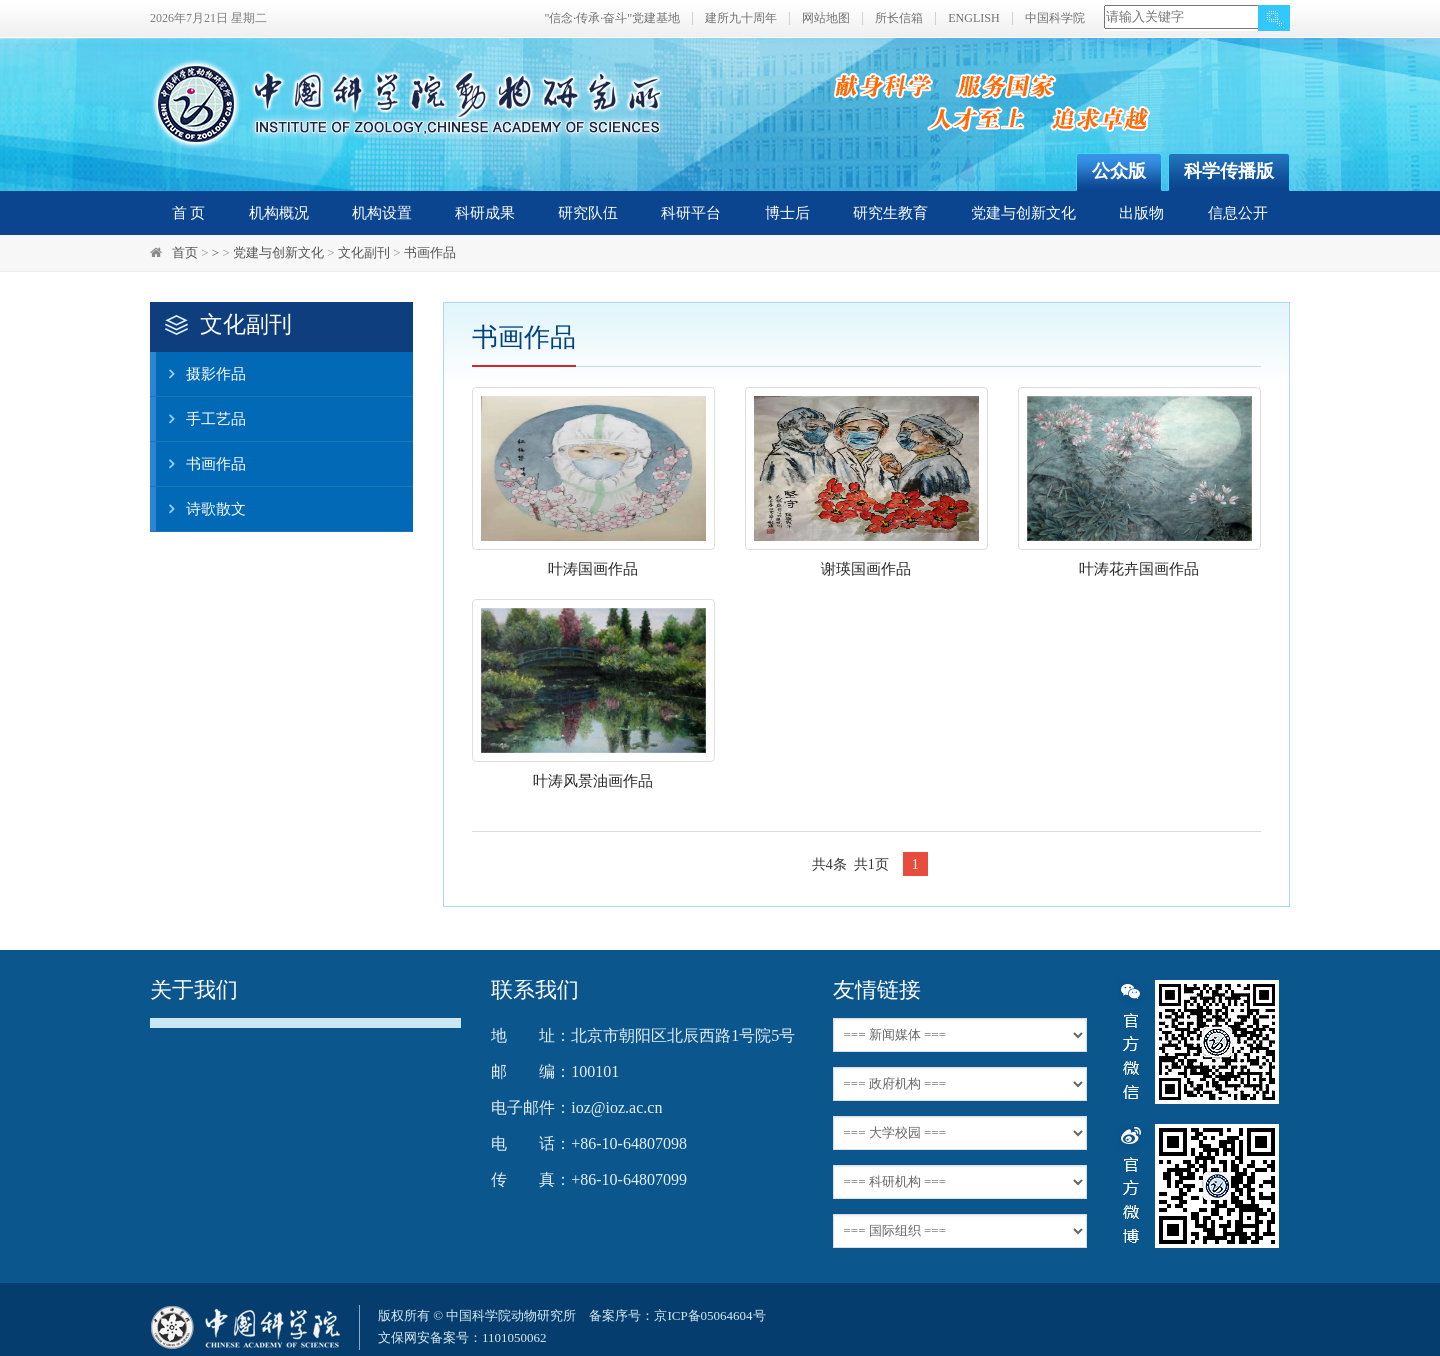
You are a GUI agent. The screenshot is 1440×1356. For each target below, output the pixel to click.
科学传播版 (1229, 171)
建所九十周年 (741, 18)
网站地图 (826, 18)
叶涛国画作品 (593, 569)
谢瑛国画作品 (866, 569)
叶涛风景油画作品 (593, 781)
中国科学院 (1055, 18)
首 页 (189, 213)
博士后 (787, 213)
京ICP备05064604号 (709, 1315)
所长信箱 (899, 18)
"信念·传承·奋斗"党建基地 (612, 18)
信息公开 (1238, 213)
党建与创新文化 (1023, 213)
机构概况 (279, 213)
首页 (185, 252)
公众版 (1119, 171)
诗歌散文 (201, 509)
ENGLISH (973, 18)
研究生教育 (890, 213)
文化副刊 (364, 252)
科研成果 (485, 213)
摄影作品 (201, 374)
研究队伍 (588, 213)
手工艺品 (201, 419)
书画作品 (430, 252)
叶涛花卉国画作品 (1139, 569)
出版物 (1141, 213)
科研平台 (691, 213)
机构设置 (382, 213)
